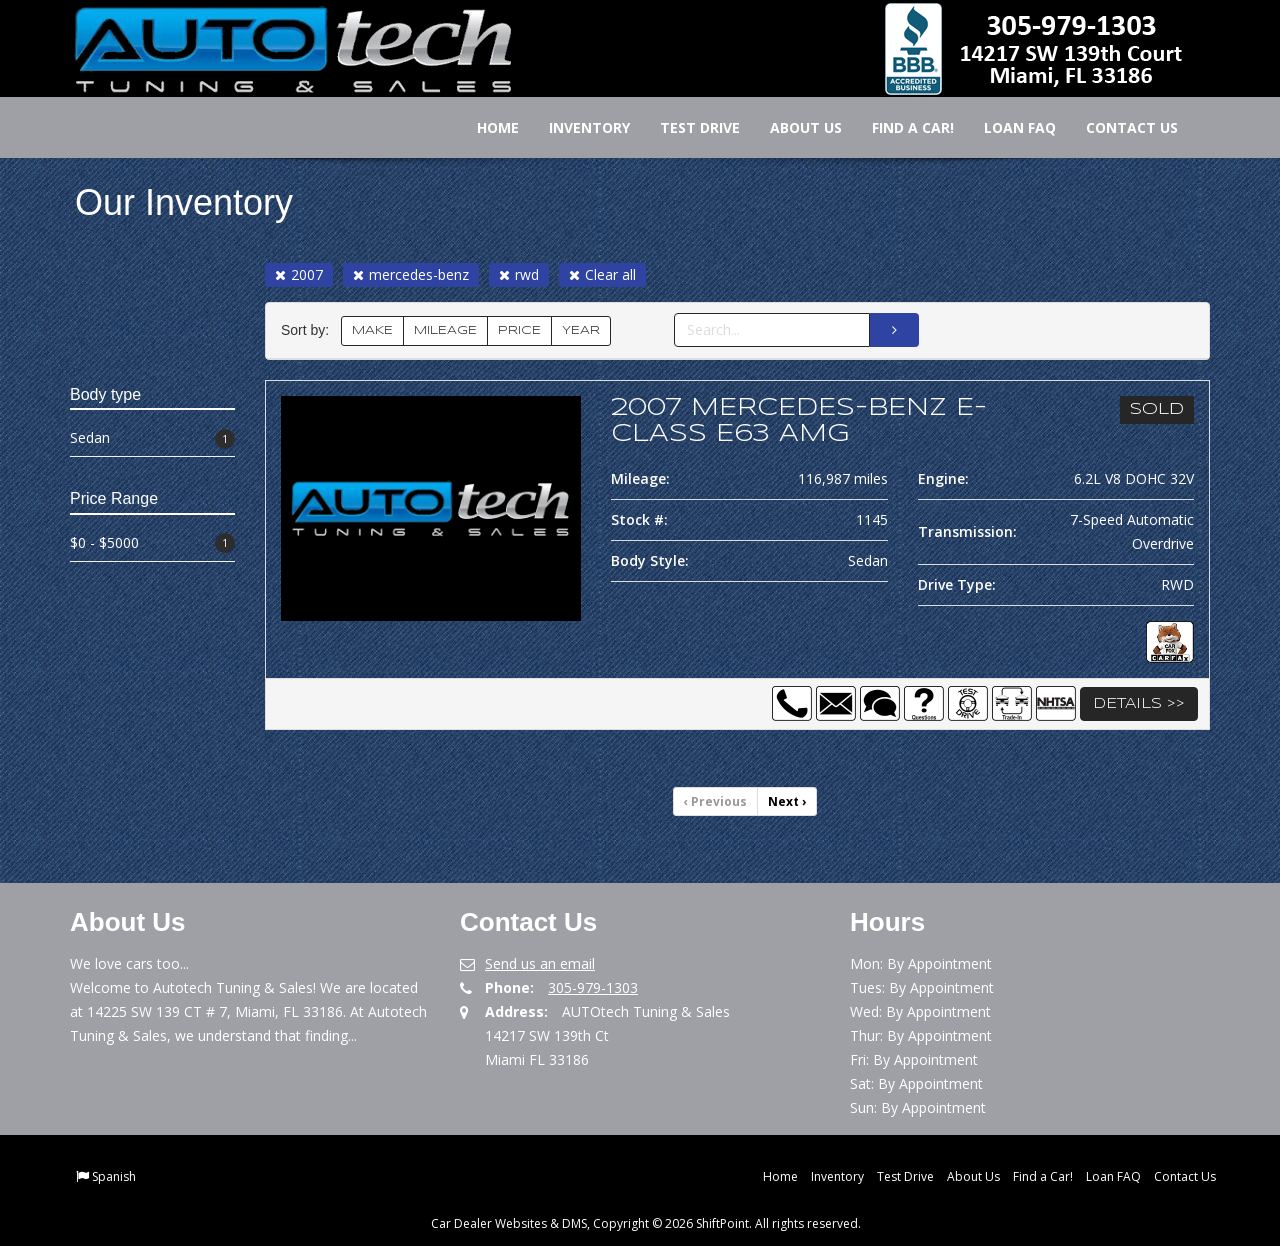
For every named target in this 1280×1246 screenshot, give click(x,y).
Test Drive (687, 127)
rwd (519, 274)
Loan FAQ (1007, 127)
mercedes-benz (411, 274)
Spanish (114, 1176)
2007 (299, 274)
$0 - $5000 (152, 543)
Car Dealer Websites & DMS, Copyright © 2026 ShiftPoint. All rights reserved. (646, 1223)
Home (485, 127)
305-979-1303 (593, 987)
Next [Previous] (787, 801)
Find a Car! (900, 127)
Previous (715, 801)
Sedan (152, 438)
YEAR (581, 330)
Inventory (576, 127)
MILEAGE (445, 330)
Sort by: (309, 330)
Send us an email (540, 963)
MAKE (372, 330)
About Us (793, 127)
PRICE (519, 330)
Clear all (602, 274)
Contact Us (1119, 127)
